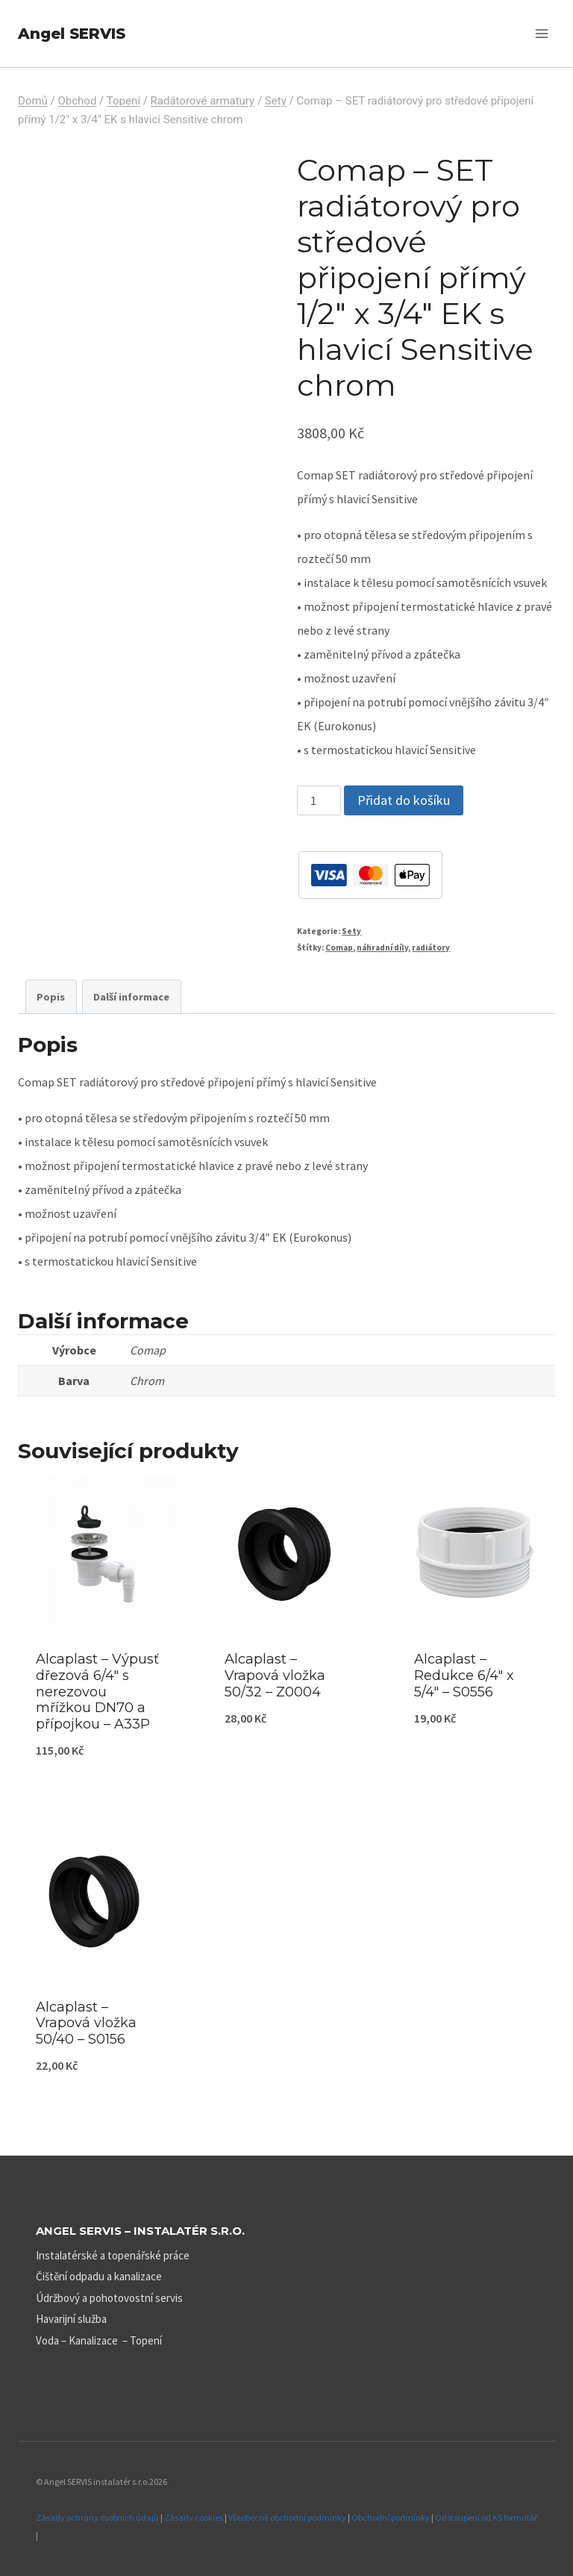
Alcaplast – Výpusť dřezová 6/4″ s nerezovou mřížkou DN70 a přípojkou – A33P (97, 1691)
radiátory (431, 947)
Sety (351, 931)
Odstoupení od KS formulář (486, 2517)
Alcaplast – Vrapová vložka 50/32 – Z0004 (275, 1675)
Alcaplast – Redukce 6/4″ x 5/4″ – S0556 (464, 1675)
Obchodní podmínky (390, 2517)
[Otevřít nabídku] (541, 33)
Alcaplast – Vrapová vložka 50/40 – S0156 (86, 2023)
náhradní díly (382, 947)
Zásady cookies (193, 2517)
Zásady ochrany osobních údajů (97, 2517)
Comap (339, 947)
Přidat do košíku (403, 800)
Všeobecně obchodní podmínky (287, 2517)
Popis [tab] (51, 997)
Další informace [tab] (131, 997)
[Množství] (318, 800)
